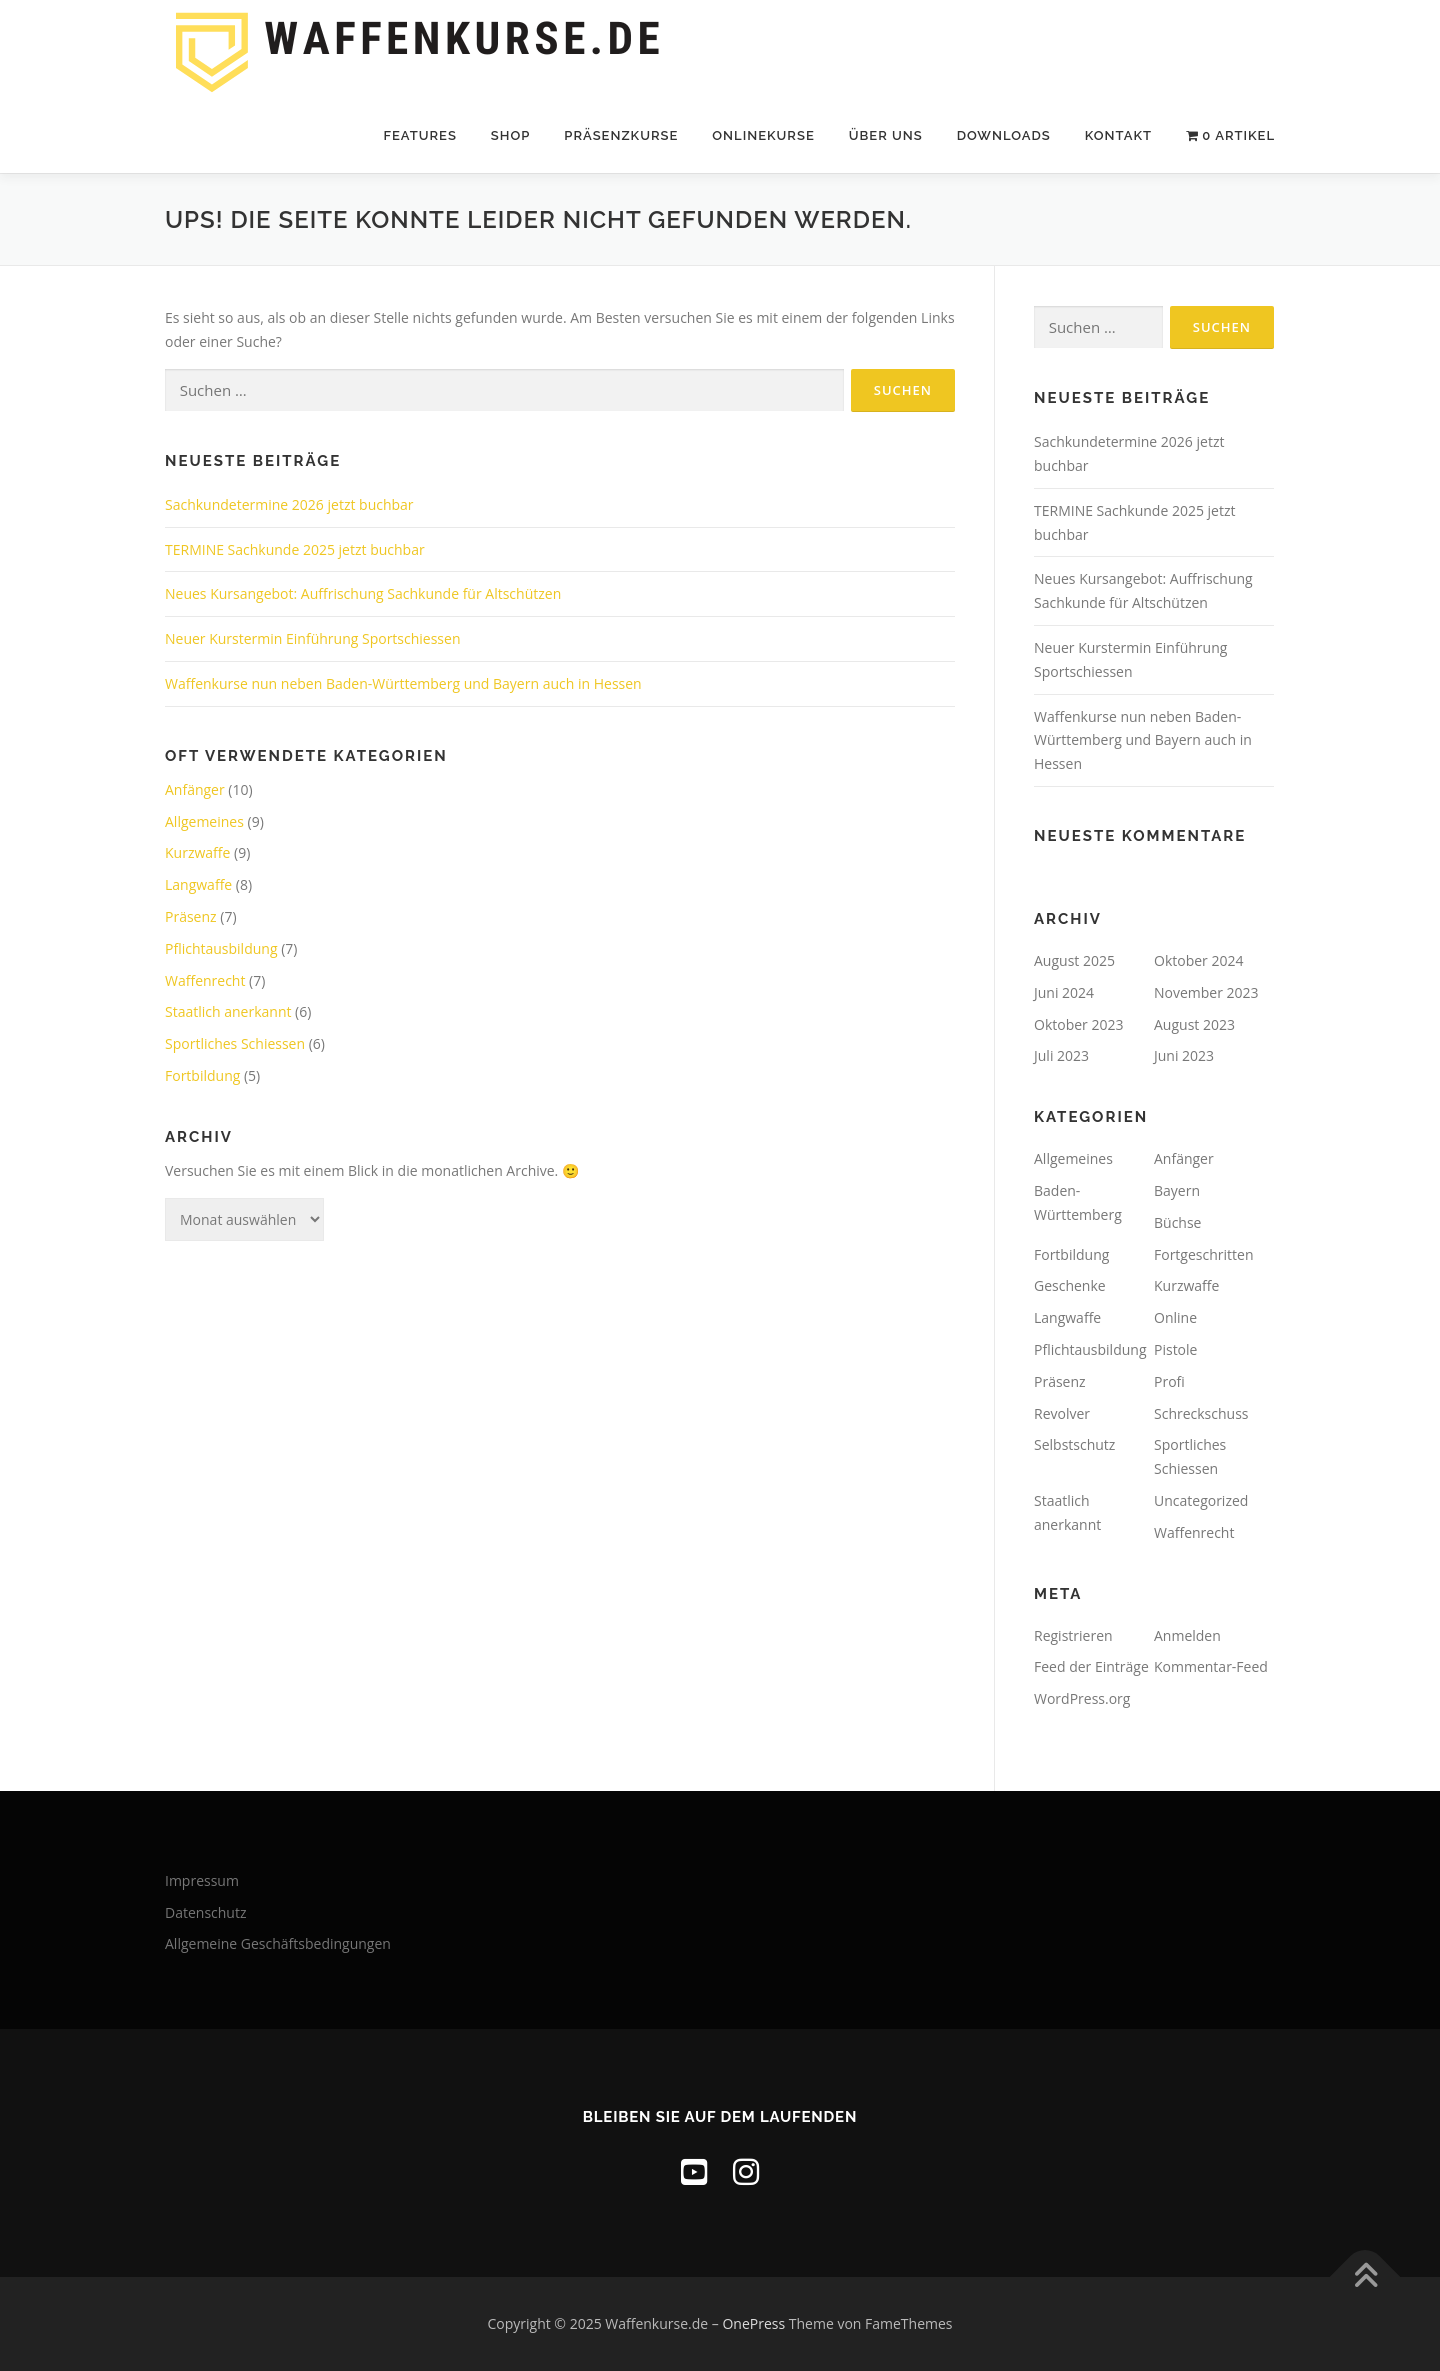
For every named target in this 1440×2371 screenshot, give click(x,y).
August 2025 (1074, 960)
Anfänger (195, 789)
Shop (510, 135)
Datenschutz (205, 1912)
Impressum (202, 1880)
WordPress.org (1082, 1698)
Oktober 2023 (1078, 1024)
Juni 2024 (1064, 992)
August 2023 (1194, 1024)
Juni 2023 (1184, 1055)
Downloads (1004, 135)
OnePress (753, 2323)
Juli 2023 (1061, 1055)
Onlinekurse (763, 135)
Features (419, 135)
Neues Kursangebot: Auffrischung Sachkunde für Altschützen (363, 593)
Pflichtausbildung (221, 948)
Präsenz (191, 916)
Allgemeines (204, 821)
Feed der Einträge (1091, 1666)
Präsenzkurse (621, 135)
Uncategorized (1201, 1500)
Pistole (1175, 1349)
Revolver (1062, 1413)
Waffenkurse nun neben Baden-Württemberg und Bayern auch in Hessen (403, 683)
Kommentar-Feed (1211, 1666)
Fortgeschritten (1203, 1254)
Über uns (886, 135)
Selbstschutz (1074, 1444)
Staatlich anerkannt (228, 1011)
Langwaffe (198, 884)
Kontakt (1118, 135)
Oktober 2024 (1198, 960)
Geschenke (1070, 1285)
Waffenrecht (205, 980)
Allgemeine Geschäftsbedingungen (278, 1943)
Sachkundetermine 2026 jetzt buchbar (289, 504)
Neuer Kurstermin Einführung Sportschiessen (313, 638)
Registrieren (1073, 1635)
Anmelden (1187, 1635)
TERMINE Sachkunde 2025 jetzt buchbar (295, 549)
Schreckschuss (1201, 1413)
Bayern (1177, 1190)
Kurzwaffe (197, 852)
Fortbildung (202, 1075)
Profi (1169, 1381)
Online (1175, 1317)
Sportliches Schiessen (235, 1043)
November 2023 (1206, 992)
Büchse (1177, 1222)
